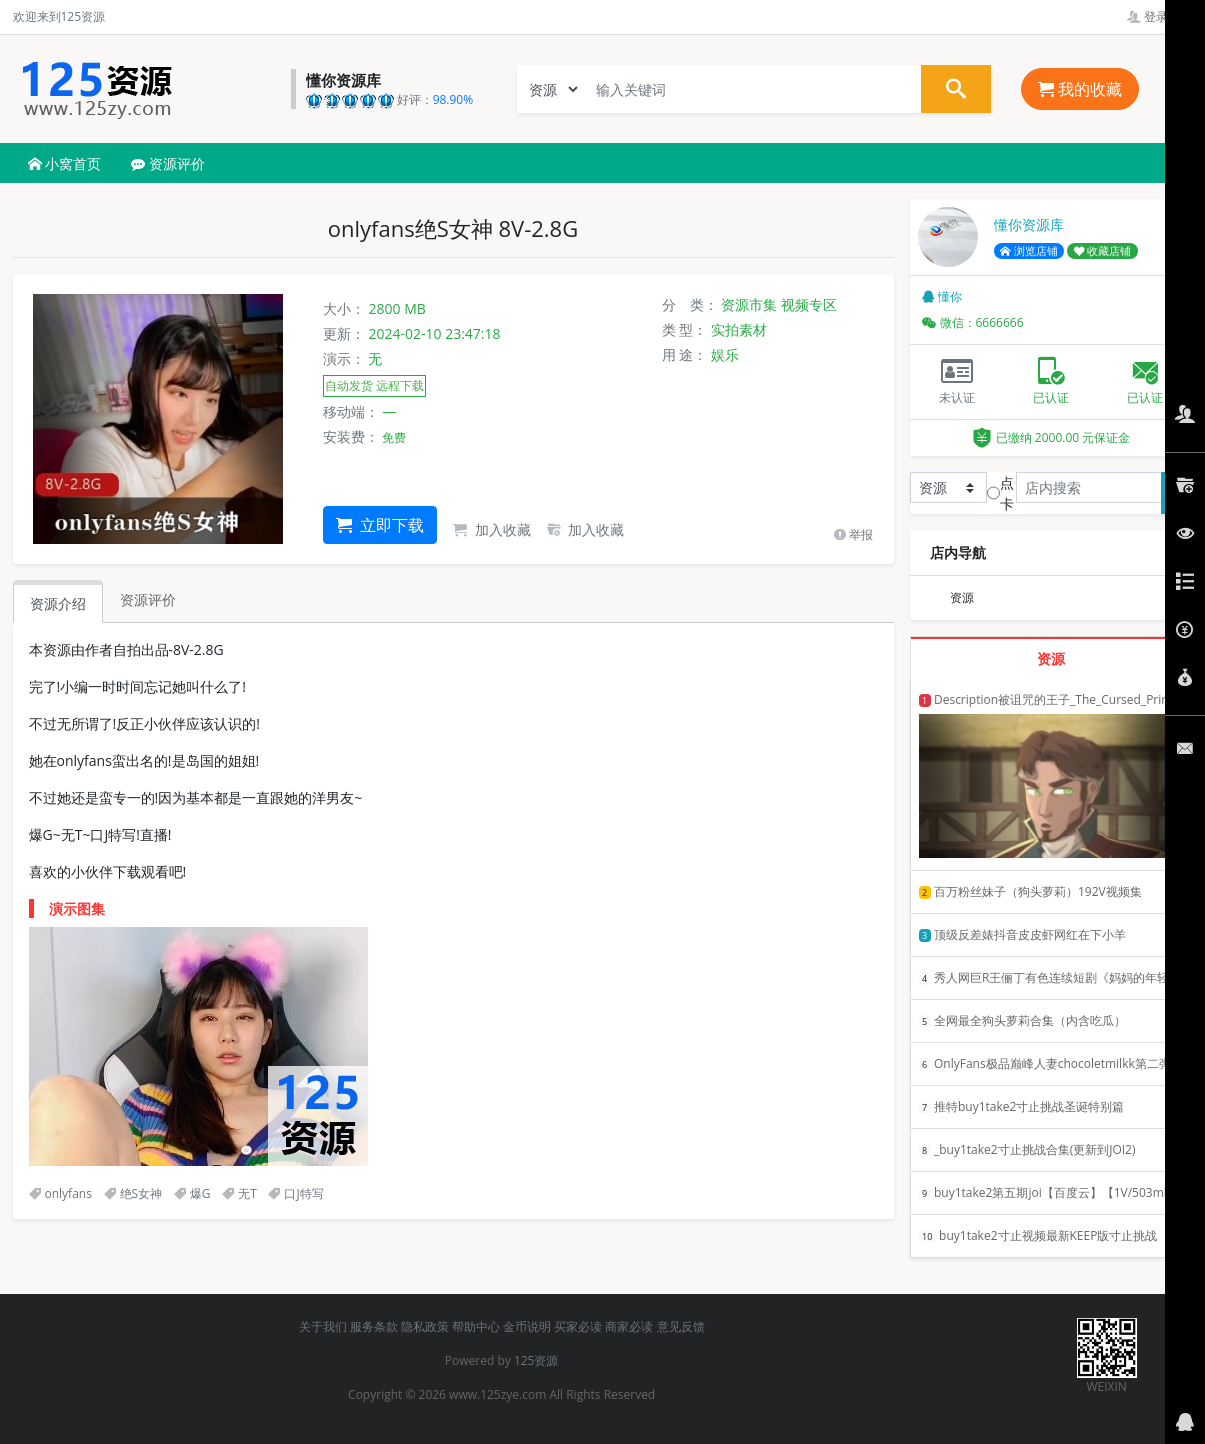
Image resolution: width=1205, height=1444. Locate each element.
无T (239, 1193)
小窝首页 (65, 163)
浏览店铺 (1029, 251)
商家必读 (629, 1326)
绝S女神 (133, 1193)
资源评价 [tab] (148, 599)
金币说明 (527, 1326)
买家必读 (578, 1326)
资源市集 (749, 304)
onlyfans (60, 1193)
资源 (962, 597)
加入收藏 (492, 529)
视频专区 (809, 304)
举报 (853, 534)
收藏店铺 (1103, 251)
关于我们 (323, 1326)
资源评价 (168, 163)
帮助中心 (476, 1326)
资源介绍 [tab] (58, 603)
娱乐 (725, 354)
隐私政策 (425, 1326)
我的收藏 (1080, 89)
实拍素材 (739, 329)
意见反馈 (681, 1326)
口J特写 (295, 1193)
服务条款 (374, 1326)
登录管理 (1159, 16)
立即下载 (380, 525)
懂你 (942, 296)
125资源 (536, 1360)
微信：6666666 (973, 322)
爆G (192, 1193)
